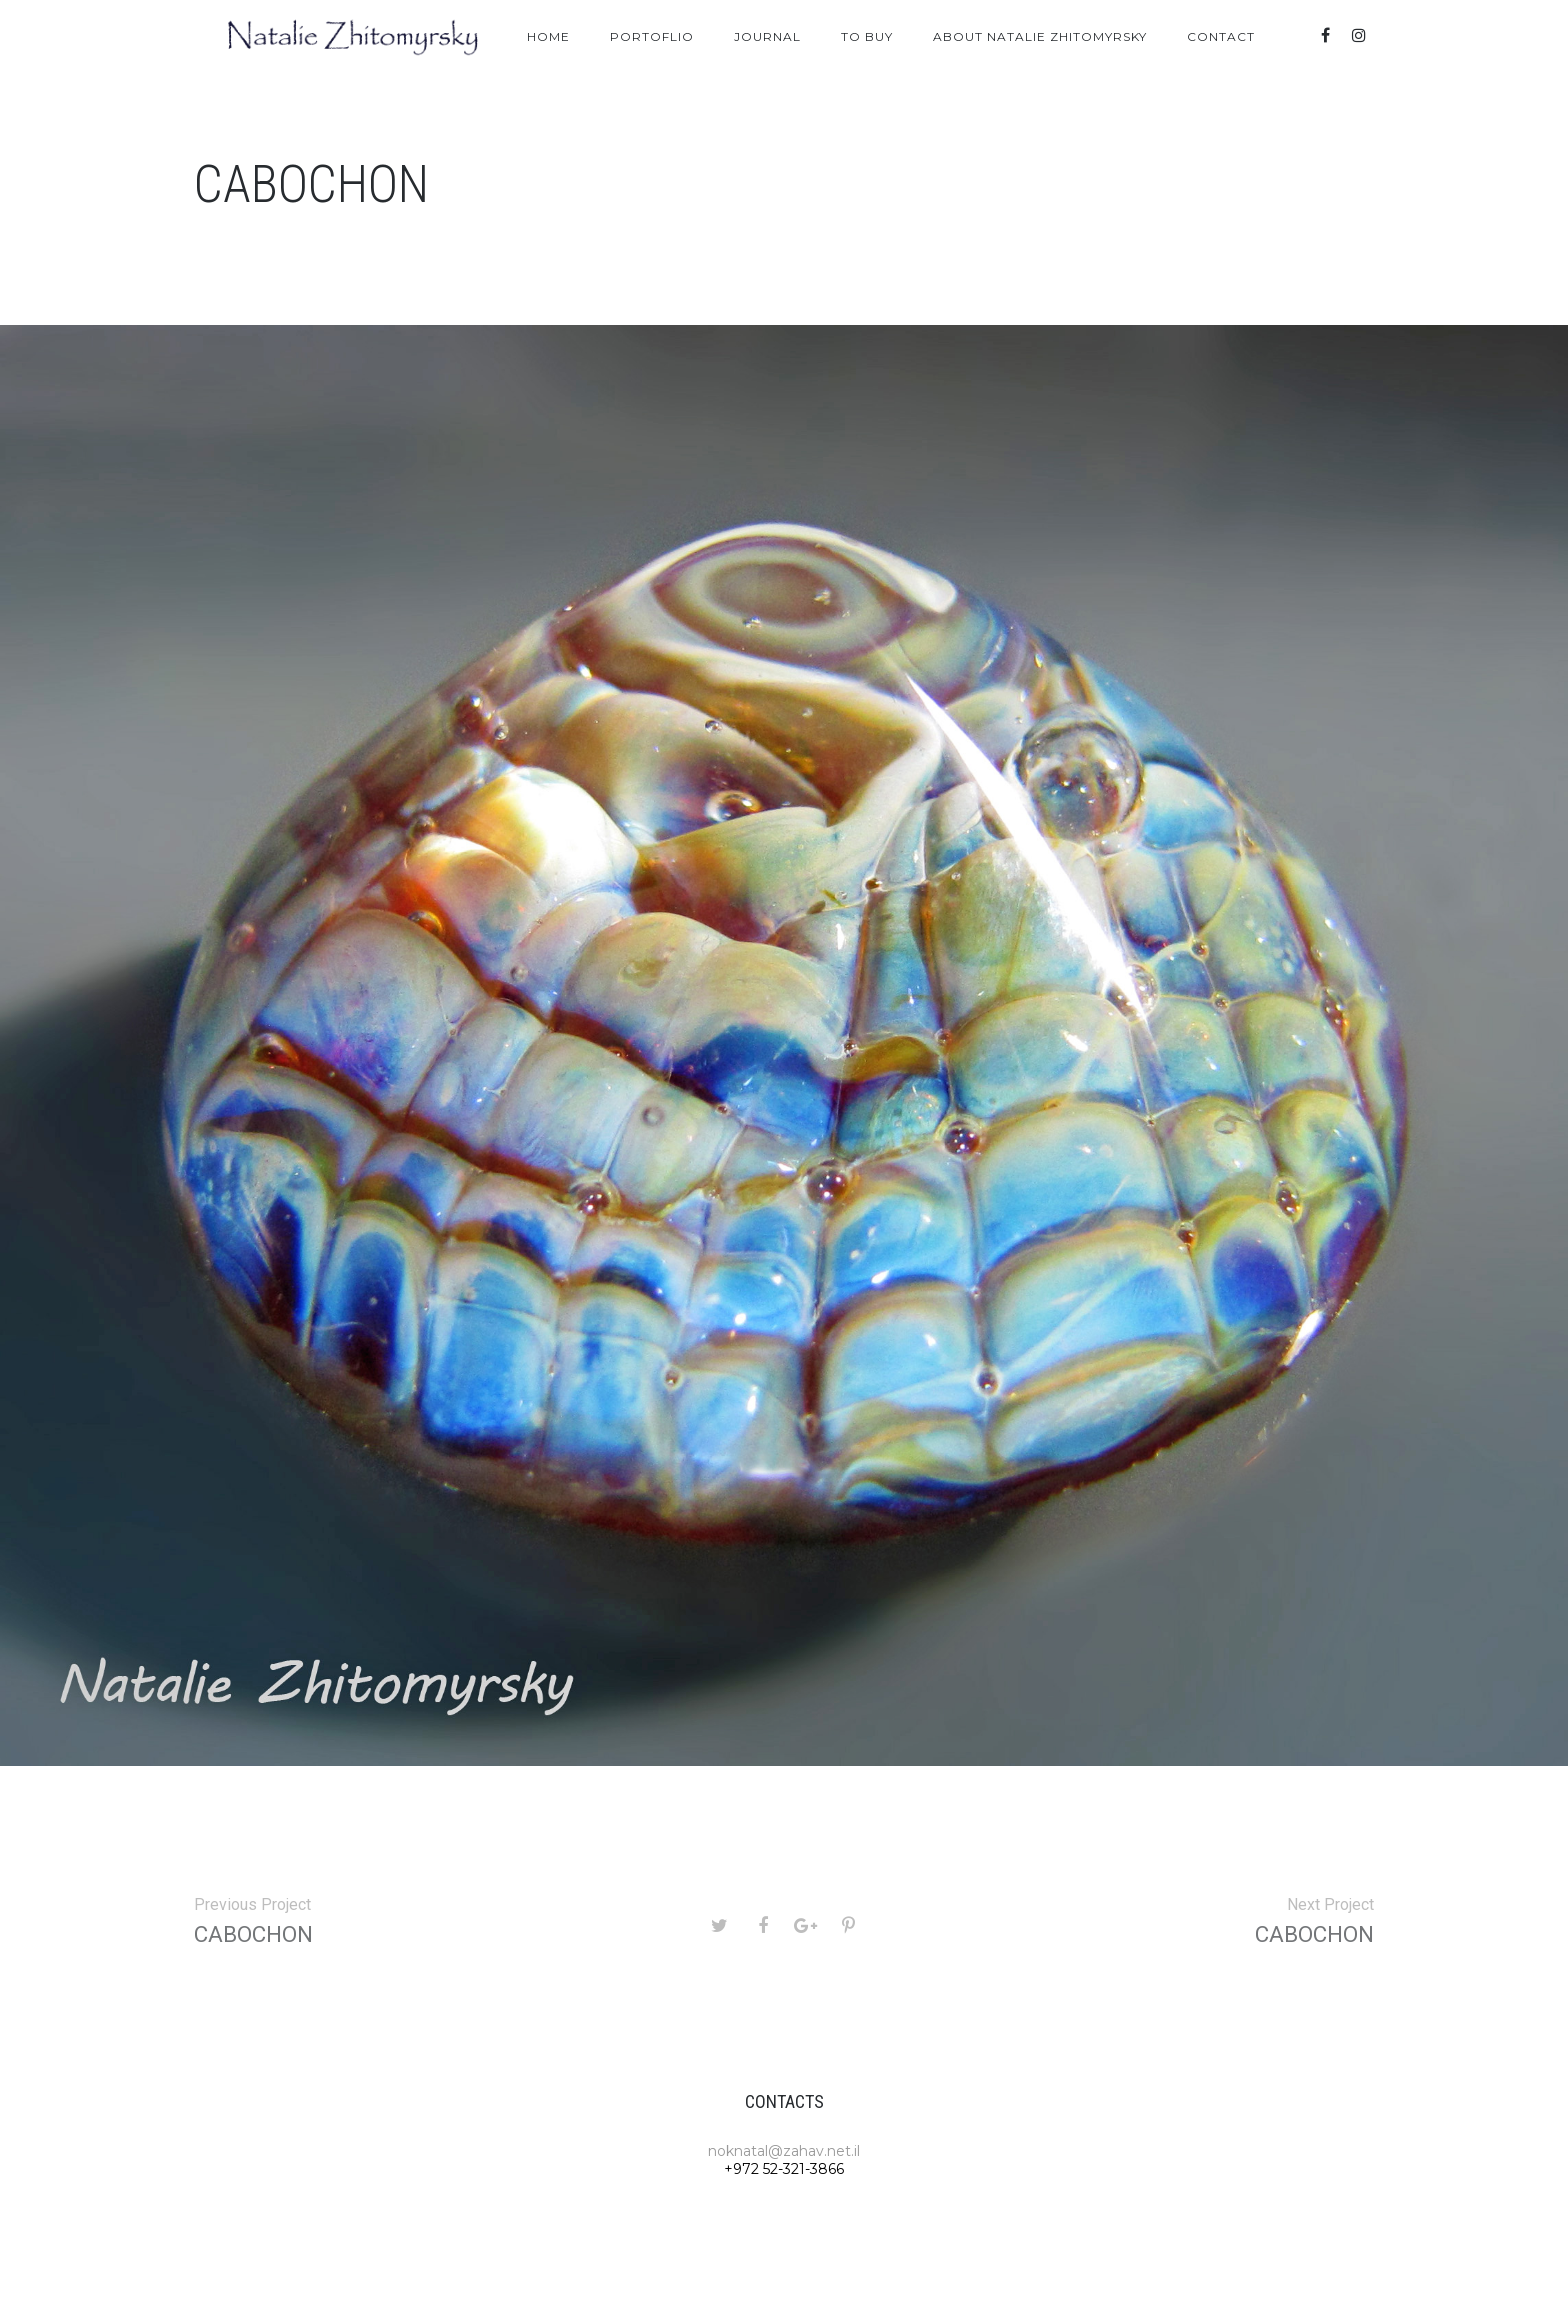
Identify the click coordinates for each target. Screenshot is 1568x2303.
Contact (1221, 36)
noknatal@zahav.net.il (784, 2151)
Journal (767, 36)
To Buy (867, 36)
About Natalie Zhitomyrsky (1040, 36)
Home (548, 36)
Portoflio (652, 36)
